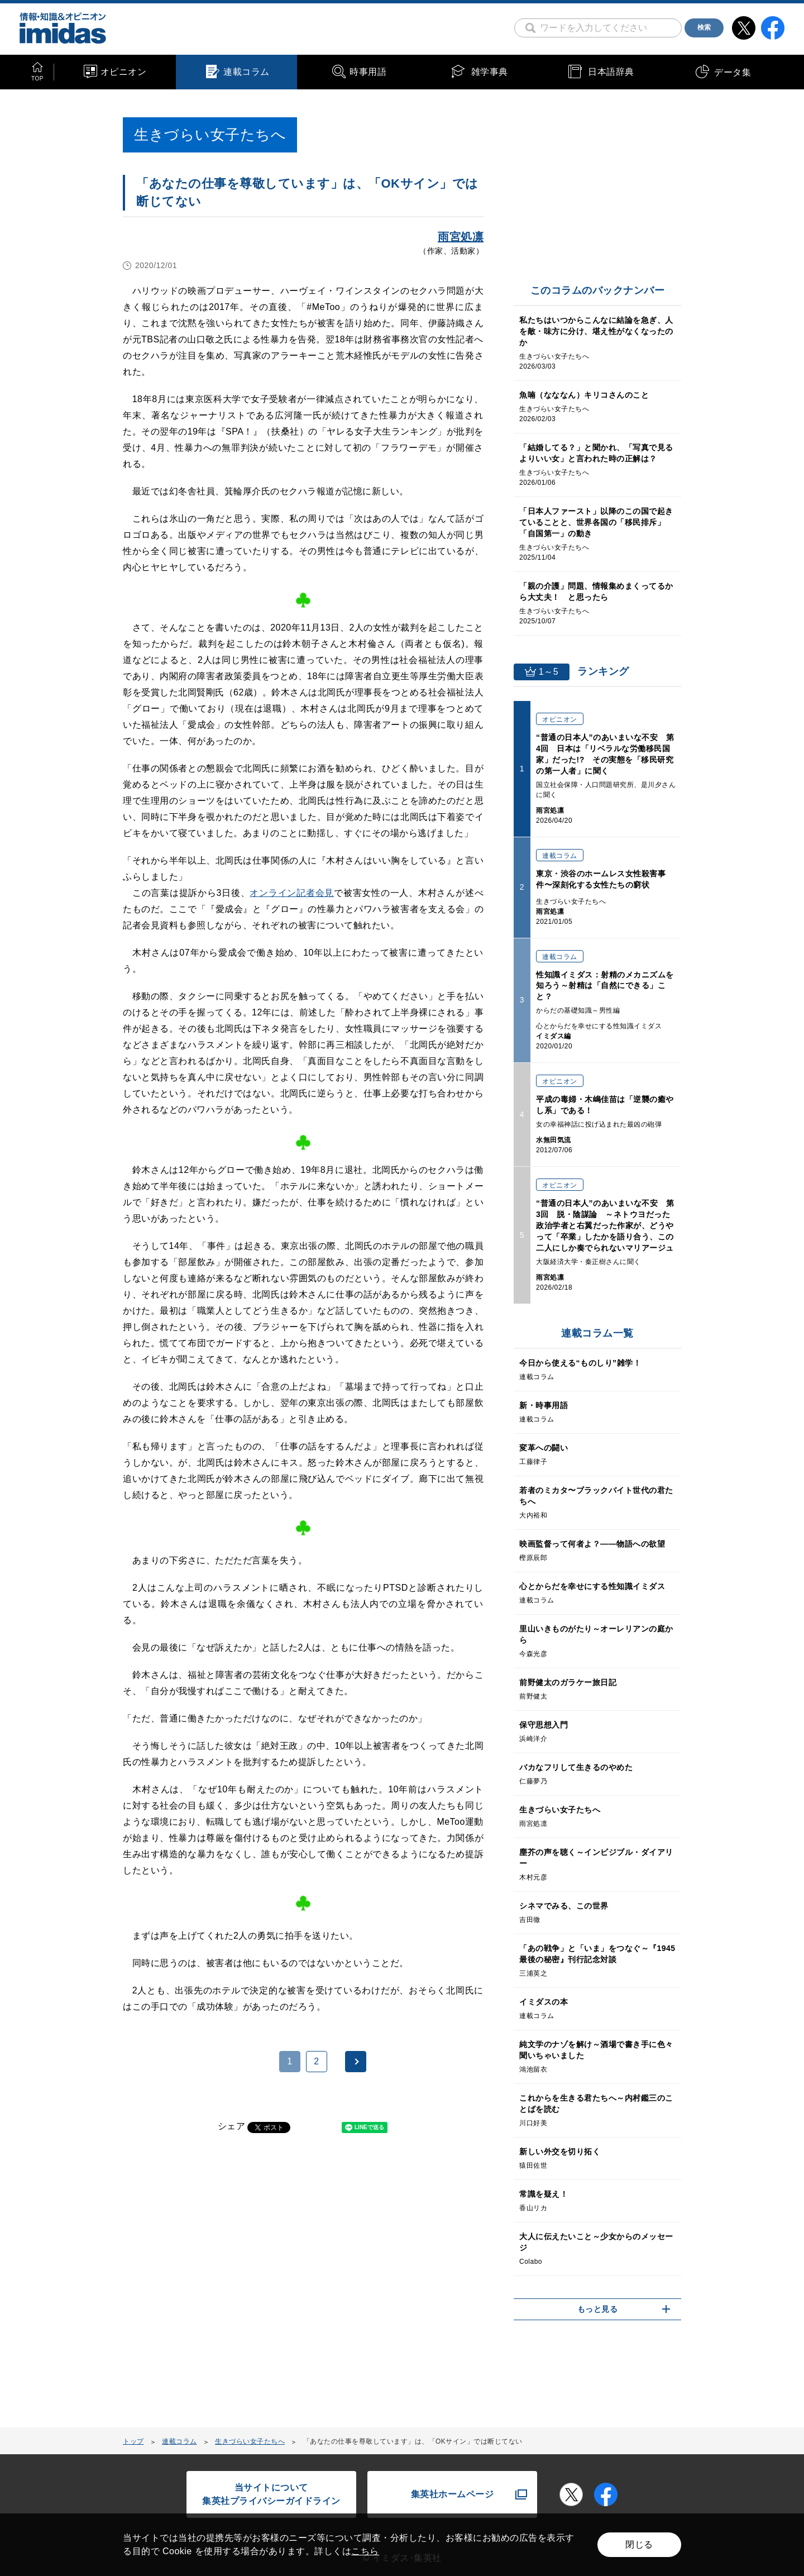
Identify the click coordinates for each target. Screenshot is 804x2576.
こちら (365, 2551)
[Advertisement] (213, 2286)
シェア (232, 2126)
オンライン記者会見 (292, 893)
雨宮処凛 (461, 237)
